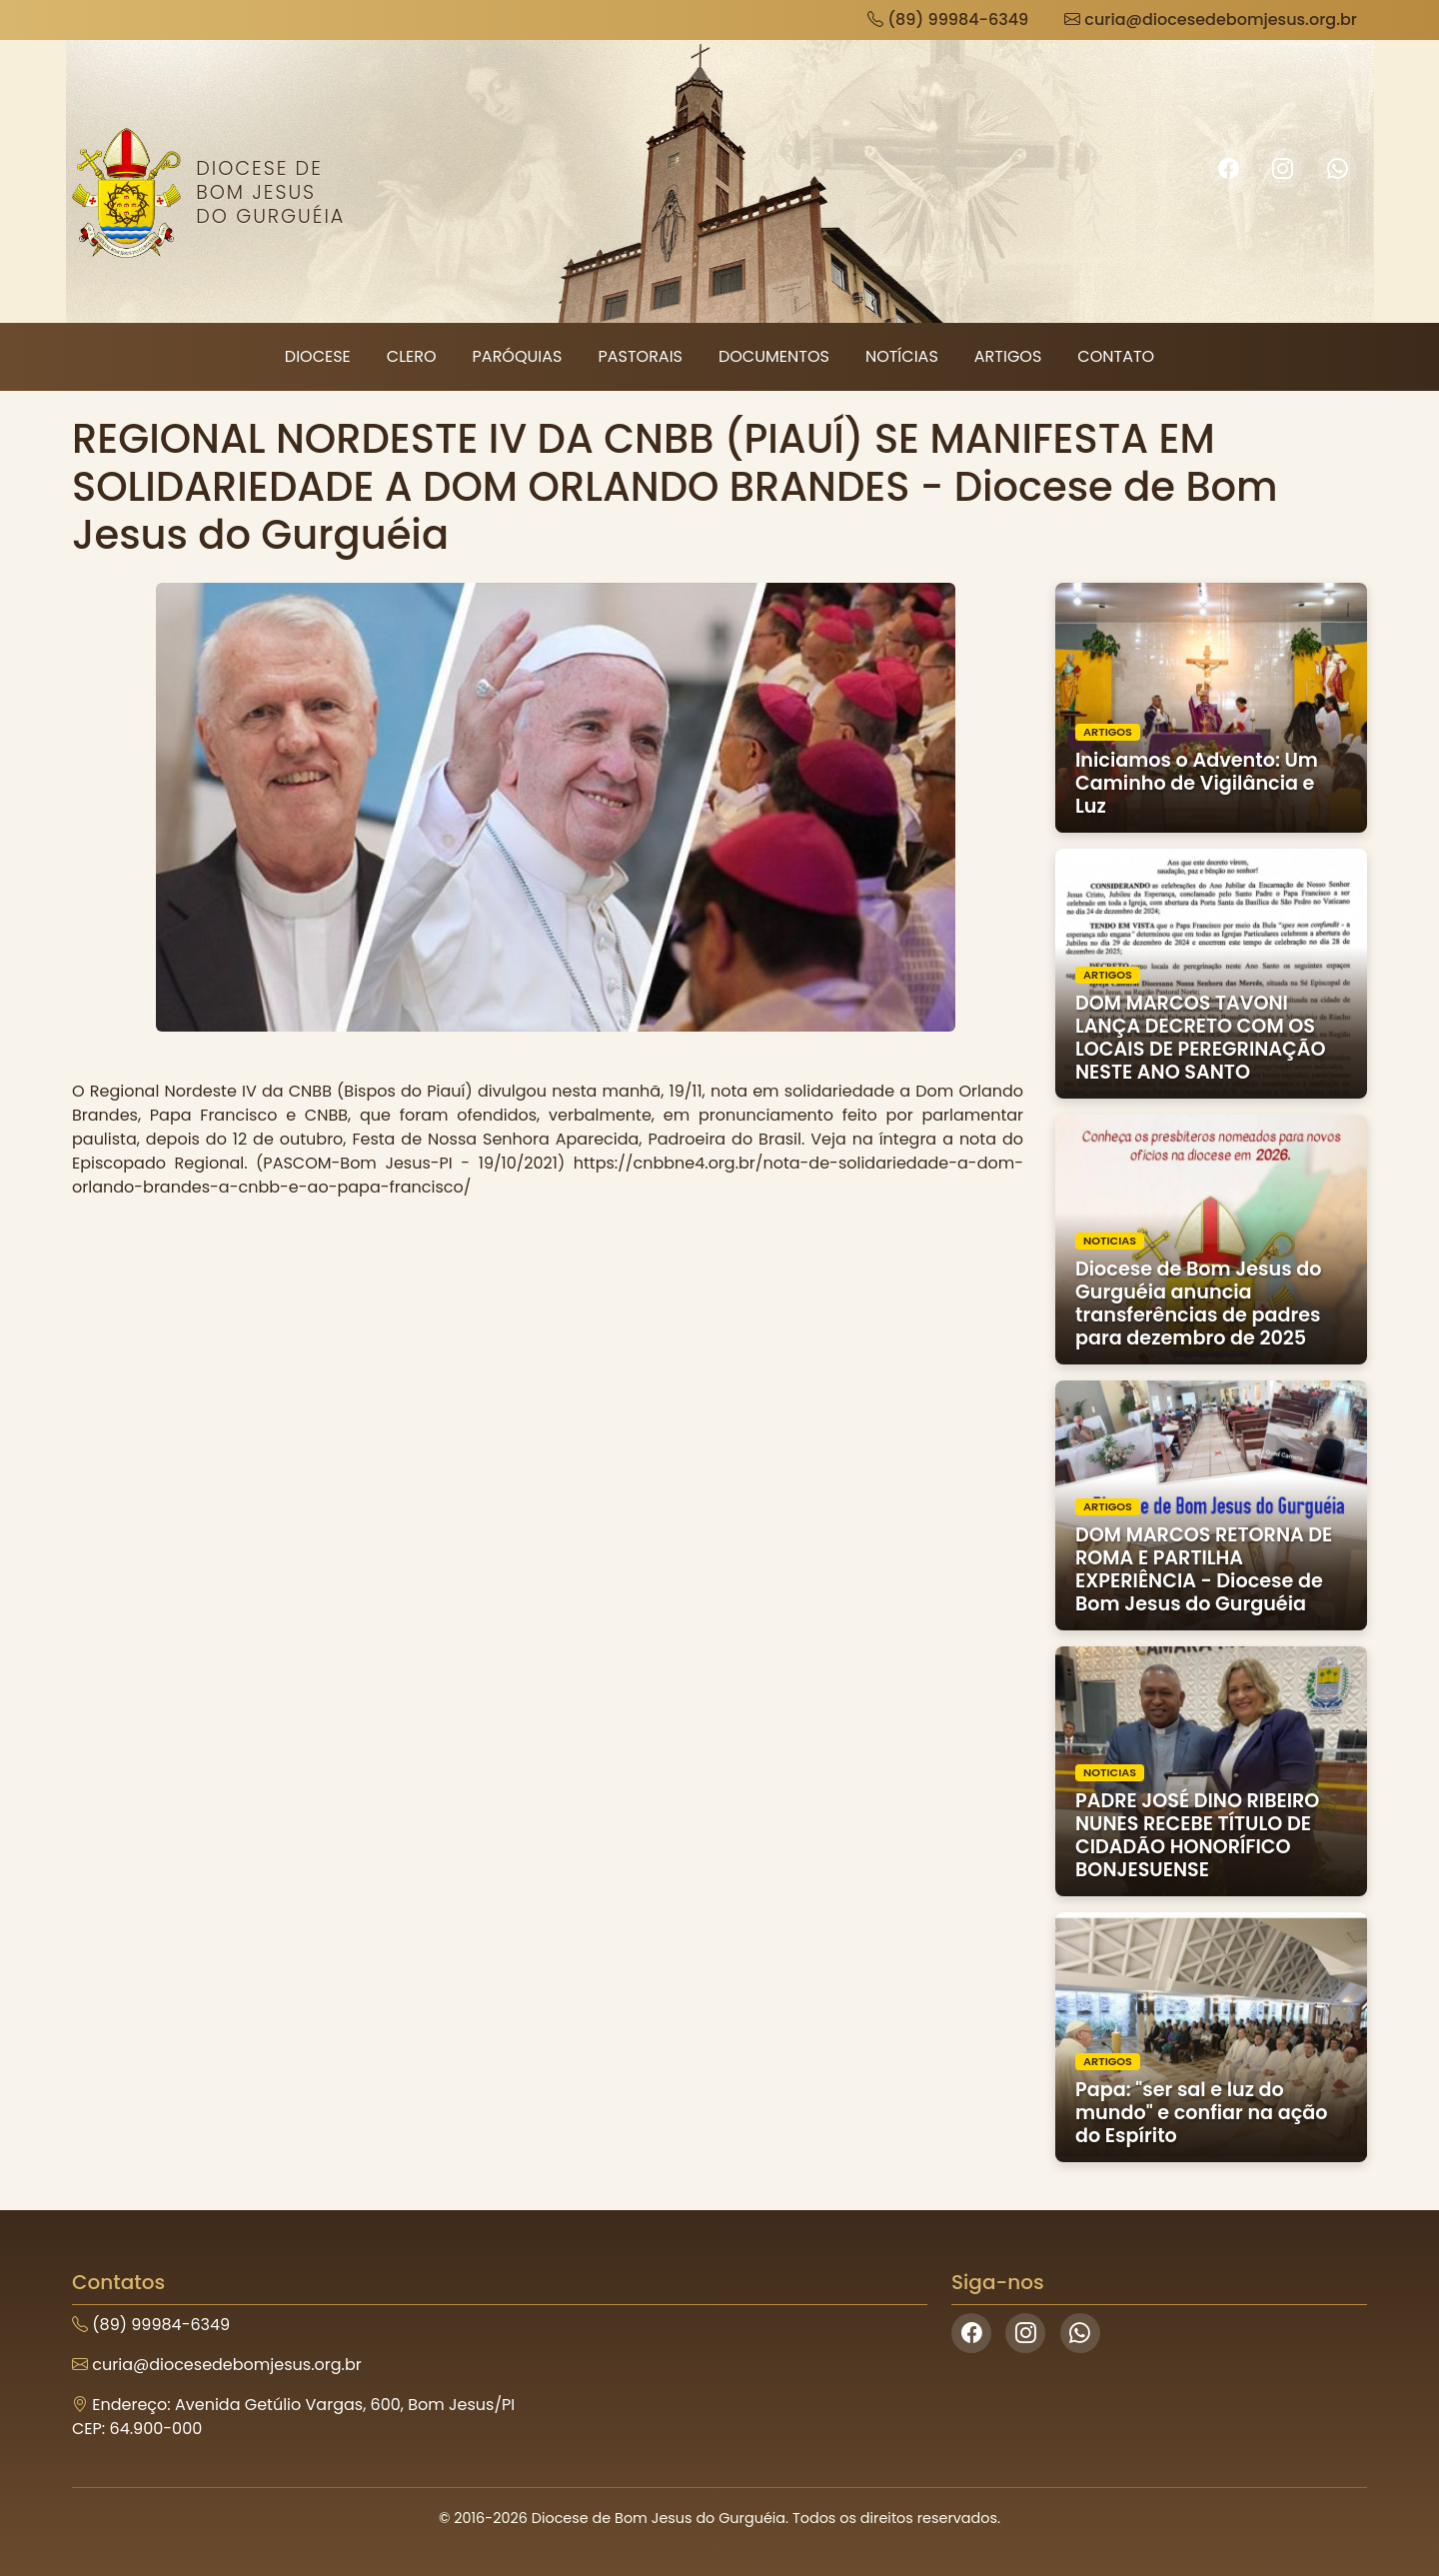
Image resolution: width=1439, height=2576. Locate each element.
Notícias (901, 356)
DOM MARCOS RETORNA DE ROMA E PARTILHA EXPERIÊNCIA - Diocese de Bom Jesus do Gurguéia (1203, 1569)
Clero (412, 356)
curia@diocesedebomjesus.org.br (1210, 19)
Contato (1115, 356)
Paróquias (518, 356)
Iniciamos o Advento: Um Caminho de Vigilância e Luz (1196, 783)
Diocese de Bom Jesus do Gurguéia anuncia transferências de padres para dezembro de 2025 (1198, 1303)
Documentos (774, 356)
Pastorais (640, 356)
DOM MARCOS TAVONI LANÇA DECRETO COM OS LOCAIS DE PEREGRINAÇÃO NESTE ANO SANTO (1200, 1038)
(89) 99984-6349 (947, 19)
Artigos (1008, 356)
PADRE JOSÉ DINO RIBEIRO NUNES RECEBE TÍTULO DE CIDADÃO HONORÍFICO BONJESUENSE (1197, 1835)
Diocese (318, 356)
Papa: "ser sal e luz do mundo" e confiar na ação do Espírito (1201, 2112)
